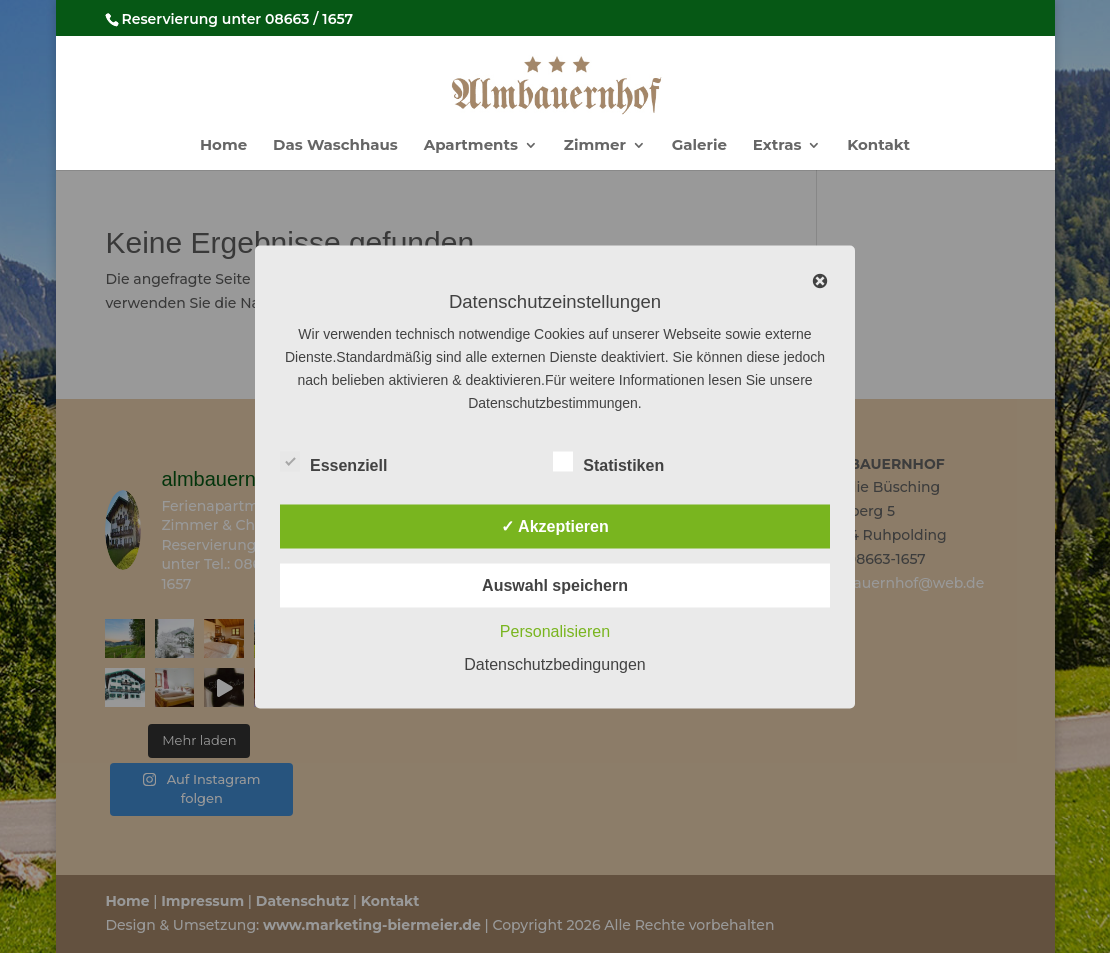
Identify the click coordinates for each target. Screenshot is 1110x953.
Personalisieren (555, 630)
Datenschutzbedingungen (554, 663)
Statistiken (608, 462)
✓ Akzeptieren (555, 525)
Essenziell (333, 462)
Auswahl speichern (555, 584)
